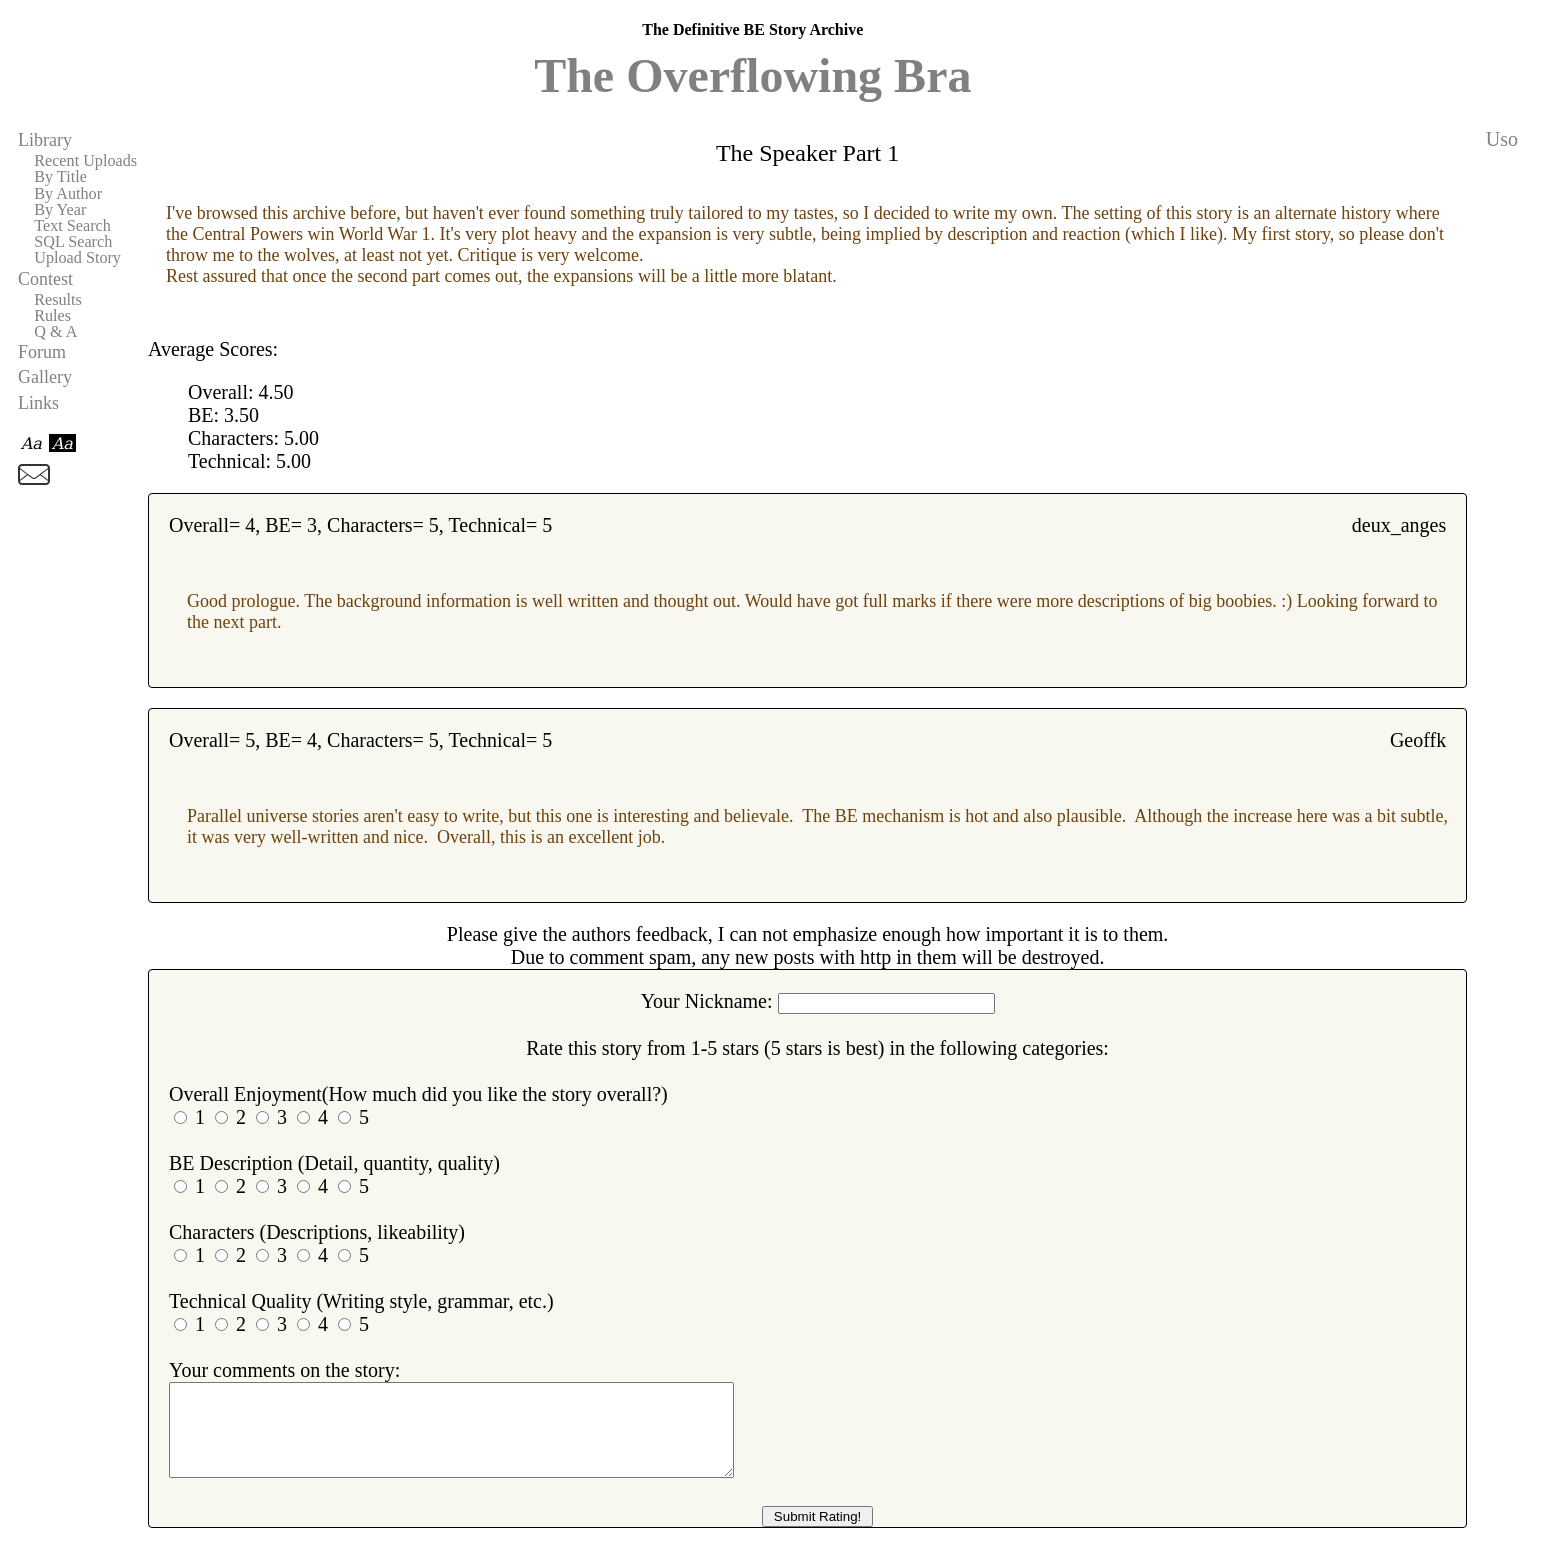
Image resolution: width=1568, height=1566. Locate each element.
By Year (60, 210)
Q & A (55, 332)
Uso (1502, 139)
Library (45, 140)
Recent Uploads (85, 161)
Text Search (72, 226)
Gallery (45, 377)
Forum (42, 352)
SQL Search (73, 242)
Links (38, 403)
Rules (52, 316)
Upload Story (77, 258)
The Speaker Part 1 (807, 153)
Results (58, 300)
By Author (68, 194)
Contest (45, 279)
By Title (60, 177)
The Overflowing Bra (752, 75)
